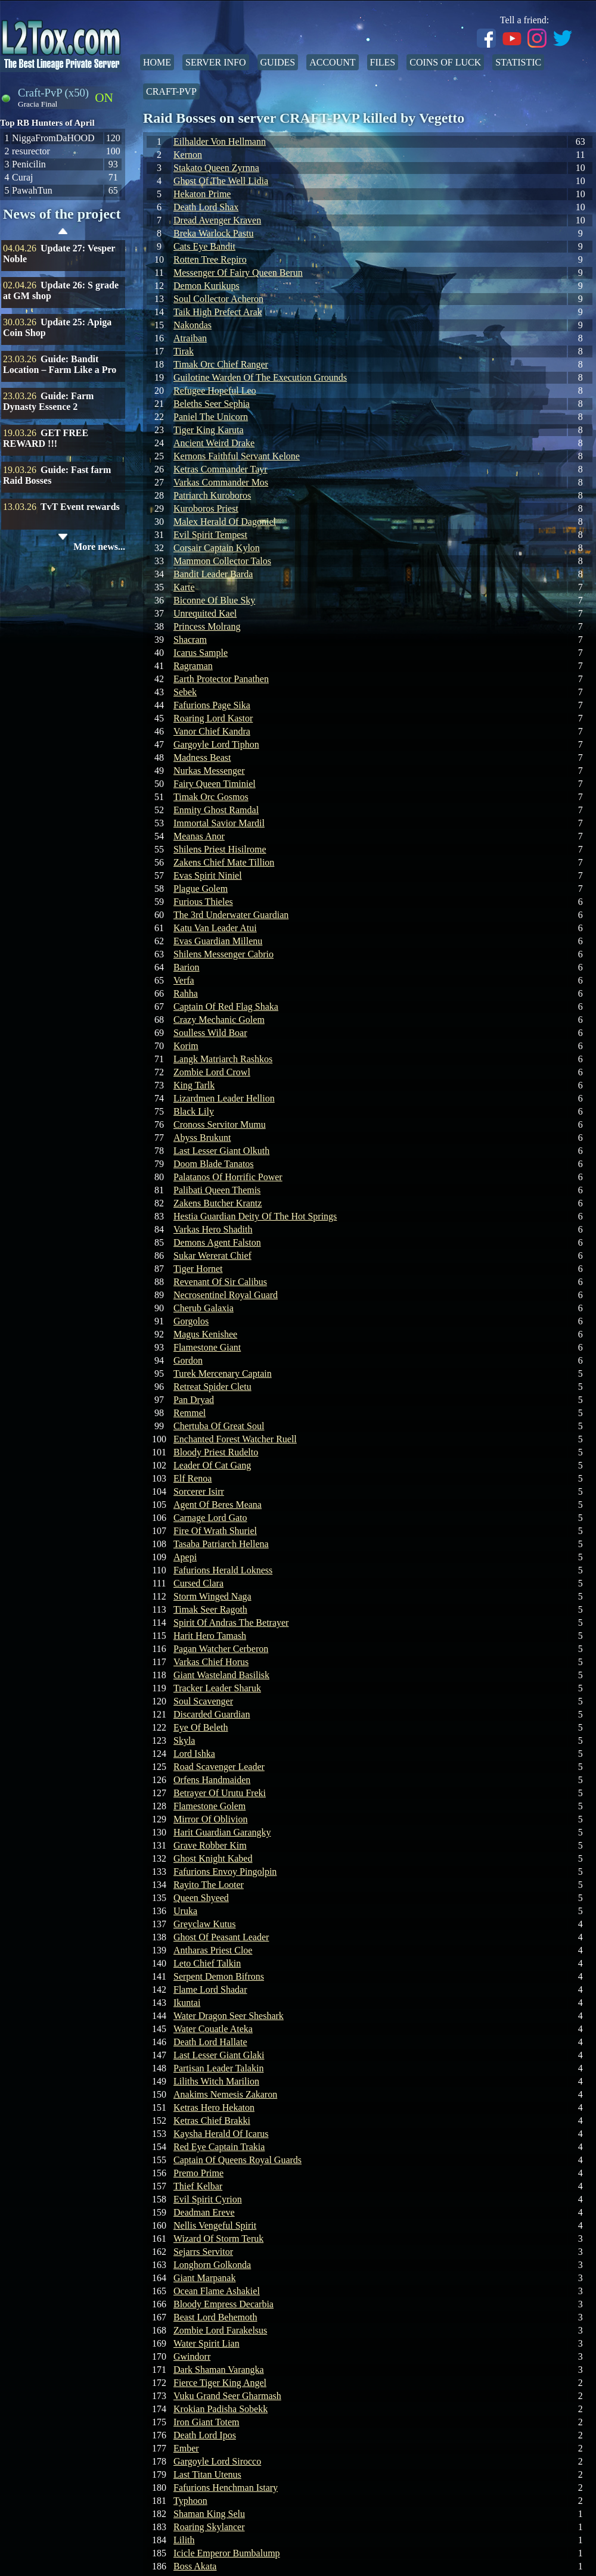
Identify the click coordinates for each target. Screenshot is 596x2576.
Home (157, 62)
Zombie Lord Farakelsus (220, 2330)
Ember (186, 2448)
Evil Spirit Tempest (210, 535)
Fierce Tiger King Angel (219, 2383)
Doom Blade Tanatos (213, 1164)
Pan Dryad (193, 1400)
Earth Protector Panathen (221, 679)
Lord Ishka (194, 1754)
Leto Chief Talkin (207, 1963)
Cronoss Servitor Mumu (219, 1124)
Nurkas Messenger (209, 771)
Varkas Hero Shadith (212, 1229)
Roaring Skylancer (209, 2527)
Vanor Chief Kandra (211, 731)
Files (383, 62)
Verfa (183, 980)
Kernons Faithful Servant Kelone (236, 456)
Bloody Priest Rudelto (215, 1452)
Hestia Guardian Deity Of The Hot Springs (255, 1216)
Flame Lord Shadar (210, 1989)
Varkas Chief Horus (211, 1662)
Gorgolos (191, 1321)
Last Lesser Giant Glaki (218, 2055)
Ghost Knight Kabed (212, 1858)
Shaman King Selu (209, 2514)
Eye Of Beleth (200, 1727)
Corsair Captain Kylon (216, 548)
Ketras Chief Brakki (211, 2120)
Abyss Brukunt (202, 1138)
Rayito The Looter (208, 1885)
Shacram (190, 639)
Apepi (185, 1557)
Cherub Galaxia (203, 1308)
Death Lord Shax (205, 207)
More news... (99, 547)
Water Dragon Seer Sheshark (228, 2016)
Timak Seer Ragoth (210, 1609)
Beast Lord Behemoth (215, 2317)
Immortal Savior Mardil (219, 823)
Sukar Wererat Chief (212, 1255)
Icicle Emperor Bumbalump (226, 2553)
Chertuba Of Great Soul (218, 1426)
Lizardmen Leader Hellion (224, 1098)
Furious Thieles (203, 902)
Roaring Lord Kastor (213, 718)
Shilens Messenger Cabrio (223, 954)
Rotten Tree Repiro (210, 259)
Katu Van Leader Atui (215, 928)
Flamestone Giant (207, 1347)
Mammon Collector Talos (222, 561)
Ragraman (193, 666)
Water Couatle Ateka (213, 2029)
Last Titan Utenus (207, 2474)
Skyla (184, 1740)
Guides (278, 62)
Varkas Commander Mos (220, 482)
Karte (184, 587)
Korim (185, 1046)
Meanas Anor (199, 836)
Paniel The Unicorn (210, 417)
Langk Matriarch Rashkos (222, 1059)
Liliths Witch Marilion (216, 2081)
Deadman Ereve (204, 2212)
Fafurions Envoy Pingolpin (225, 1871)
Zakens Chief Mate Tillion (223, 862)
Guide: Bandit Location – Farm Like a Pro (59, 364)
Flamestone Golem (209, 1806)
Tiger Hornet (198, 1269)
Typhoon (190, 2501)
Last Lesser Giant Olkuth (221, 1151)
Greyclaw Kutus (204, 1924)
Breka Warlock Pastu (213, 233)
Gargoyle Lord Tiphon (216, 744)
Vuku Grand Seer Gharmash (227, 2396)
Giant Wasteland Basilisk (221, 1675)
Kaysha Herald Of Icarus (220, 2134)
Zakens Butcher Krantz (217, 1203)
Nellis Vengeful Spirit (214, 2225)
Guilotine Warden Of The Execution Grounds (260, 377)
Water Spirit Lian (206, 2343)
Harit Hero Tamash (209, 1636)
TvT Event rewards (80, 507)
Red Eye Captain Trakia (219, 2147)
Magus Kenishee (205, 1334)
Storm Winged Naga (212, 1596)
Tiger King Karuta (208, 430)
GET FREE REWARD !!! (45, 438)
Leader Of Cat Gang (212, 1465)
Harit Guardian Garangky (222, 1832)
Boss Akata (194, 2566)
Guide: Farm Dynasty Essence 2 (48, 401)
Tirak (183, 351)
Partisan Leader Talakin (218, 2068)
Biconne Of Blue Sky (214, 600)
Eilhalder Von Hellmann (219, 141)
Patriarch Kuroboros (212, 495)
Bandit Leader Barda (213, 574)
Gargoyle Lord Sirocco (217, 2461)
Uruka (185, 1911)
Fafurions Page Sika (211, 705)
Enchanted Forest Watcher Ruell (235, 1439)
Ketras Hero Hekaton (213, 2107)
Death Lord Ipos (204, 2435)
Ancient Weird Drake (213, 443)
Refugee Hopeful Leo (214, 390)
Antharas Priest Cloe (212, 1950)
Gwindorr (191, 2356)
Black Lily (193, 1111)
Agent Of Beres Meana (217, 1504)
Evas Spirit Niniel (207, 875)
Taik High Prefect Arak (217, 312)
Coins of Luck (445, 62)
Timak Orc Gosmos (211, 797)
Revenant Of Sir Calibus (220, 1282)
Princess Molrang (206, 626)
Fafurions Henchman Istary (225, 2487)
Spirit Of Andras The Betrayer (230, 1622)
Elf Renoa (192, 1478)
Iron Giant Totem (206, 2422)
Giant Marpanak (204, 2278)
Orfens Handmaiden (211, 1780)
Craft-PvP (171, 91)
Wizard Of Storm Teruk (218, 2238)
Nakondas (192, 325)
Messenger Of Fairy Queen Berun (238, 272)
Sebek (185, 692)
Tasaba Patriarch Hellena (221, 1544)
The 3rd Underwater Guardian (230, 915)
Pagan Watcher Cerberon (220, 1649)
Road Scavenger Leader (219, 1767)
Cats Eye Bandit (204, 246)
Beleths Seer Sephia (211, 404)
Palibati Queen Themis (216, 1190)
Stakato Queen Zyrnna (216, 168)
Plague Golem (200, 888)
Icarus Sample (200, 653)
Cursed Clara (198, 1583)
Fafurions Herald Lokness (222, 1570)
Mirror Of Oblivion (210, 1819)
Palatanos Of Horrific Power (228, 1177)
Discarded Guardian (211, 1714)
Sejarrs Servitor (203, 2252)
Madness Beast (202, 757)
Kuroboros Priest (205, 508)
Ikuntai (186, 2003)
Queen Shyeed (201, 1898)
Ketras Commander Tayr (220, 469)
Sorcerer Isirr (198, 1491)
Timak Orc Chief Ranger (220, 364)
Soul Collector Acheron (218, 299)
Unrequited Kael (205, 613)
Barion (186, 967)
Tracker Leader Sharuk (217, 1688)
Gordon (188, 1360)
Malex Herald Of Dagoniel (224, 522)
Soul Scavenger (203, 1701)
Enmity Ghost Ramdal (216, 810)
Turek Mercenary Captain (222, 1373)
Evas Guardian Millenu (217, 941)
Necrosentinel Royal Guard (225, 1295)
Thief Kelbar (197, 2186)
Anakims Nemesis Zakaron (225, 2094)
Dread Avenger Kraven (217, 220)
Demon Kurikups (206, 286)
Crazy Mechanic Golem (219, 1020)
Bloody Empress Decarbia (223, 2304)
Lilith (184, 2540)
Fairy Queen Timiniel (214, 784)
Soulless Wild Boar (210, 1033)
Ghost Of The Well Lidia (220, 181)
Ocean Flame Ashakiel (216, 2291)
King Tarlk (194, 1085)
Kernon (187, 155)
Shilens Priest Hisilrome (219, 849)
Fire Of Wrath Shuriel (215, 1531)
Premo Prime (198, 2173)
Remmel (189, 1413)
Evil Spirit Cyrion (207, 2199)
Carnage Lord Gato (210, 1518)
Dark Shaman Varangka (218, 2370)
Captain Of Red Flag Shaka (225, 1006)
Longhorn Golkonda (212, 2265)
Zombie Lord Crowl (211, 1072)
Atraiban (190, 338)
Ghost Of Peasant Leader (221, 1937)
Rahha (185, 993)
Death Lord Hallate (210, 2042)
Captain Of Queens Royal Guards (237, 2160)
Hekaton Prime (202, 194)
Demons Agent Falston (217, 1242)
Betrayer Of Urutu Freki (219, 1793)
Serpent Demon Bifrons (218, 1976)
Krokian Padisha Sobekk (220, 2409)
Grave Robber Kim (210, 1845)
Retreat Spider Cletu (212, 1387)
